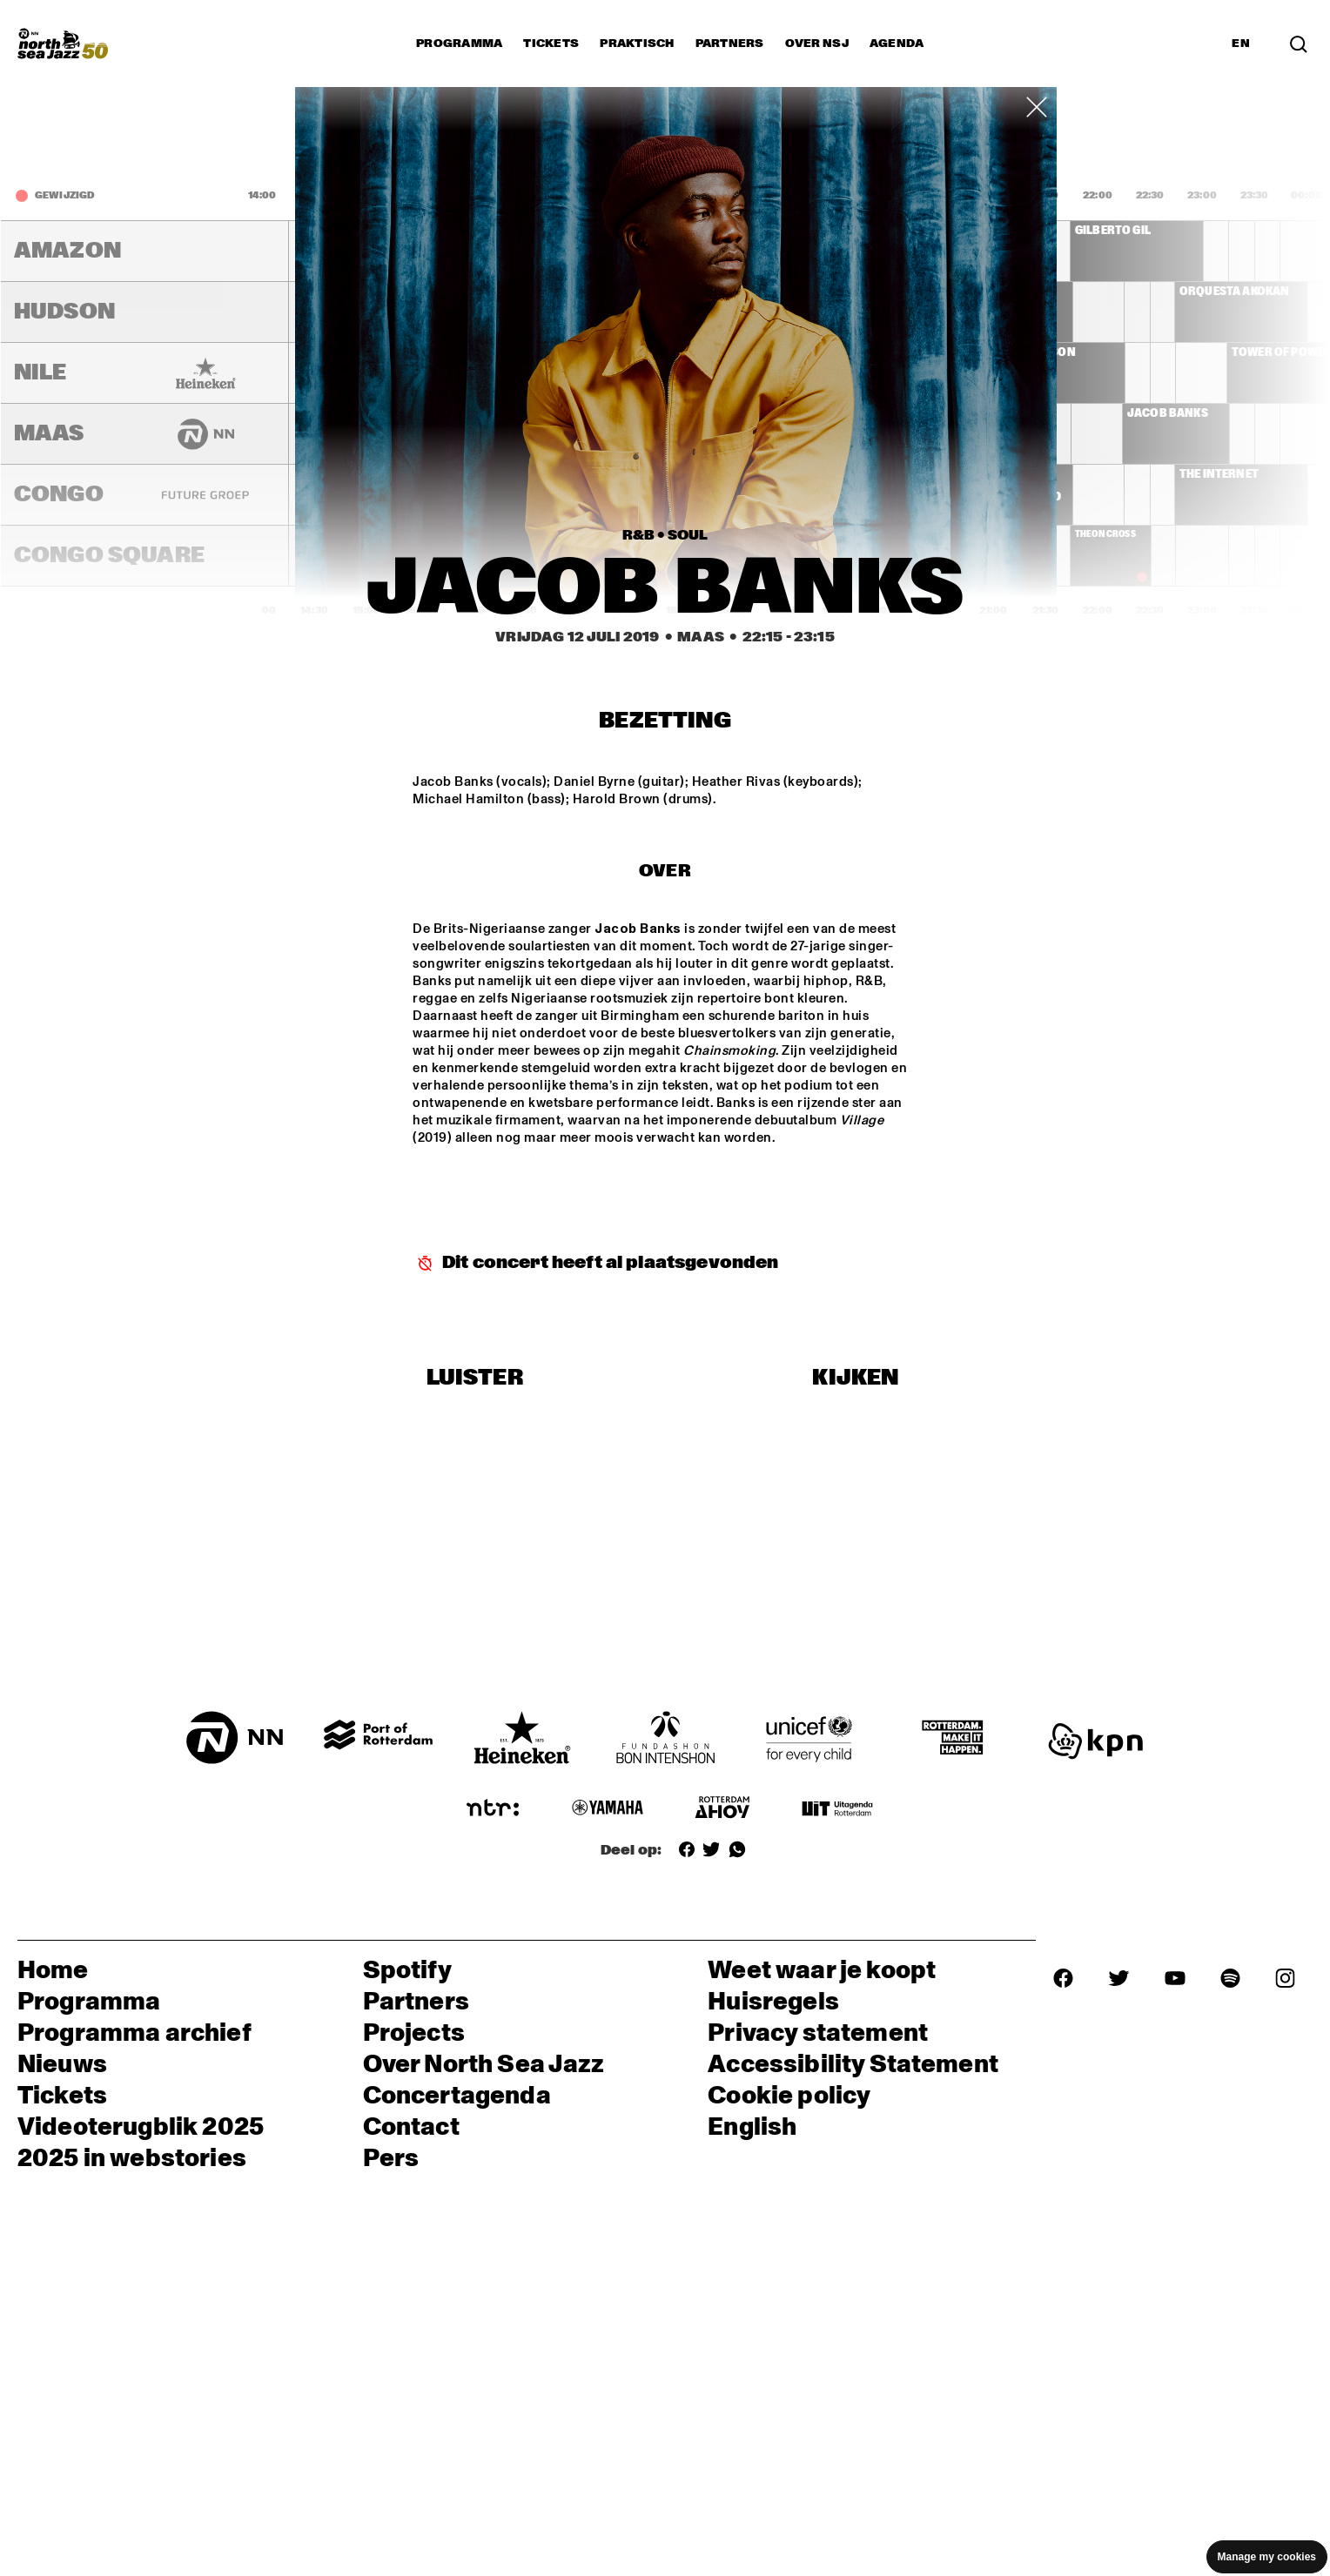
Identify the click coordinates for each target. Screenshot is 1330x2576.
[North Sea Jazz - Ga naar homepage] (62, 43)
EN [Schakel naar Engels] (1241, 43)
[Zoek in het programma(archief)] (1299, 43)
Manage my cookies (1267, 2557)
